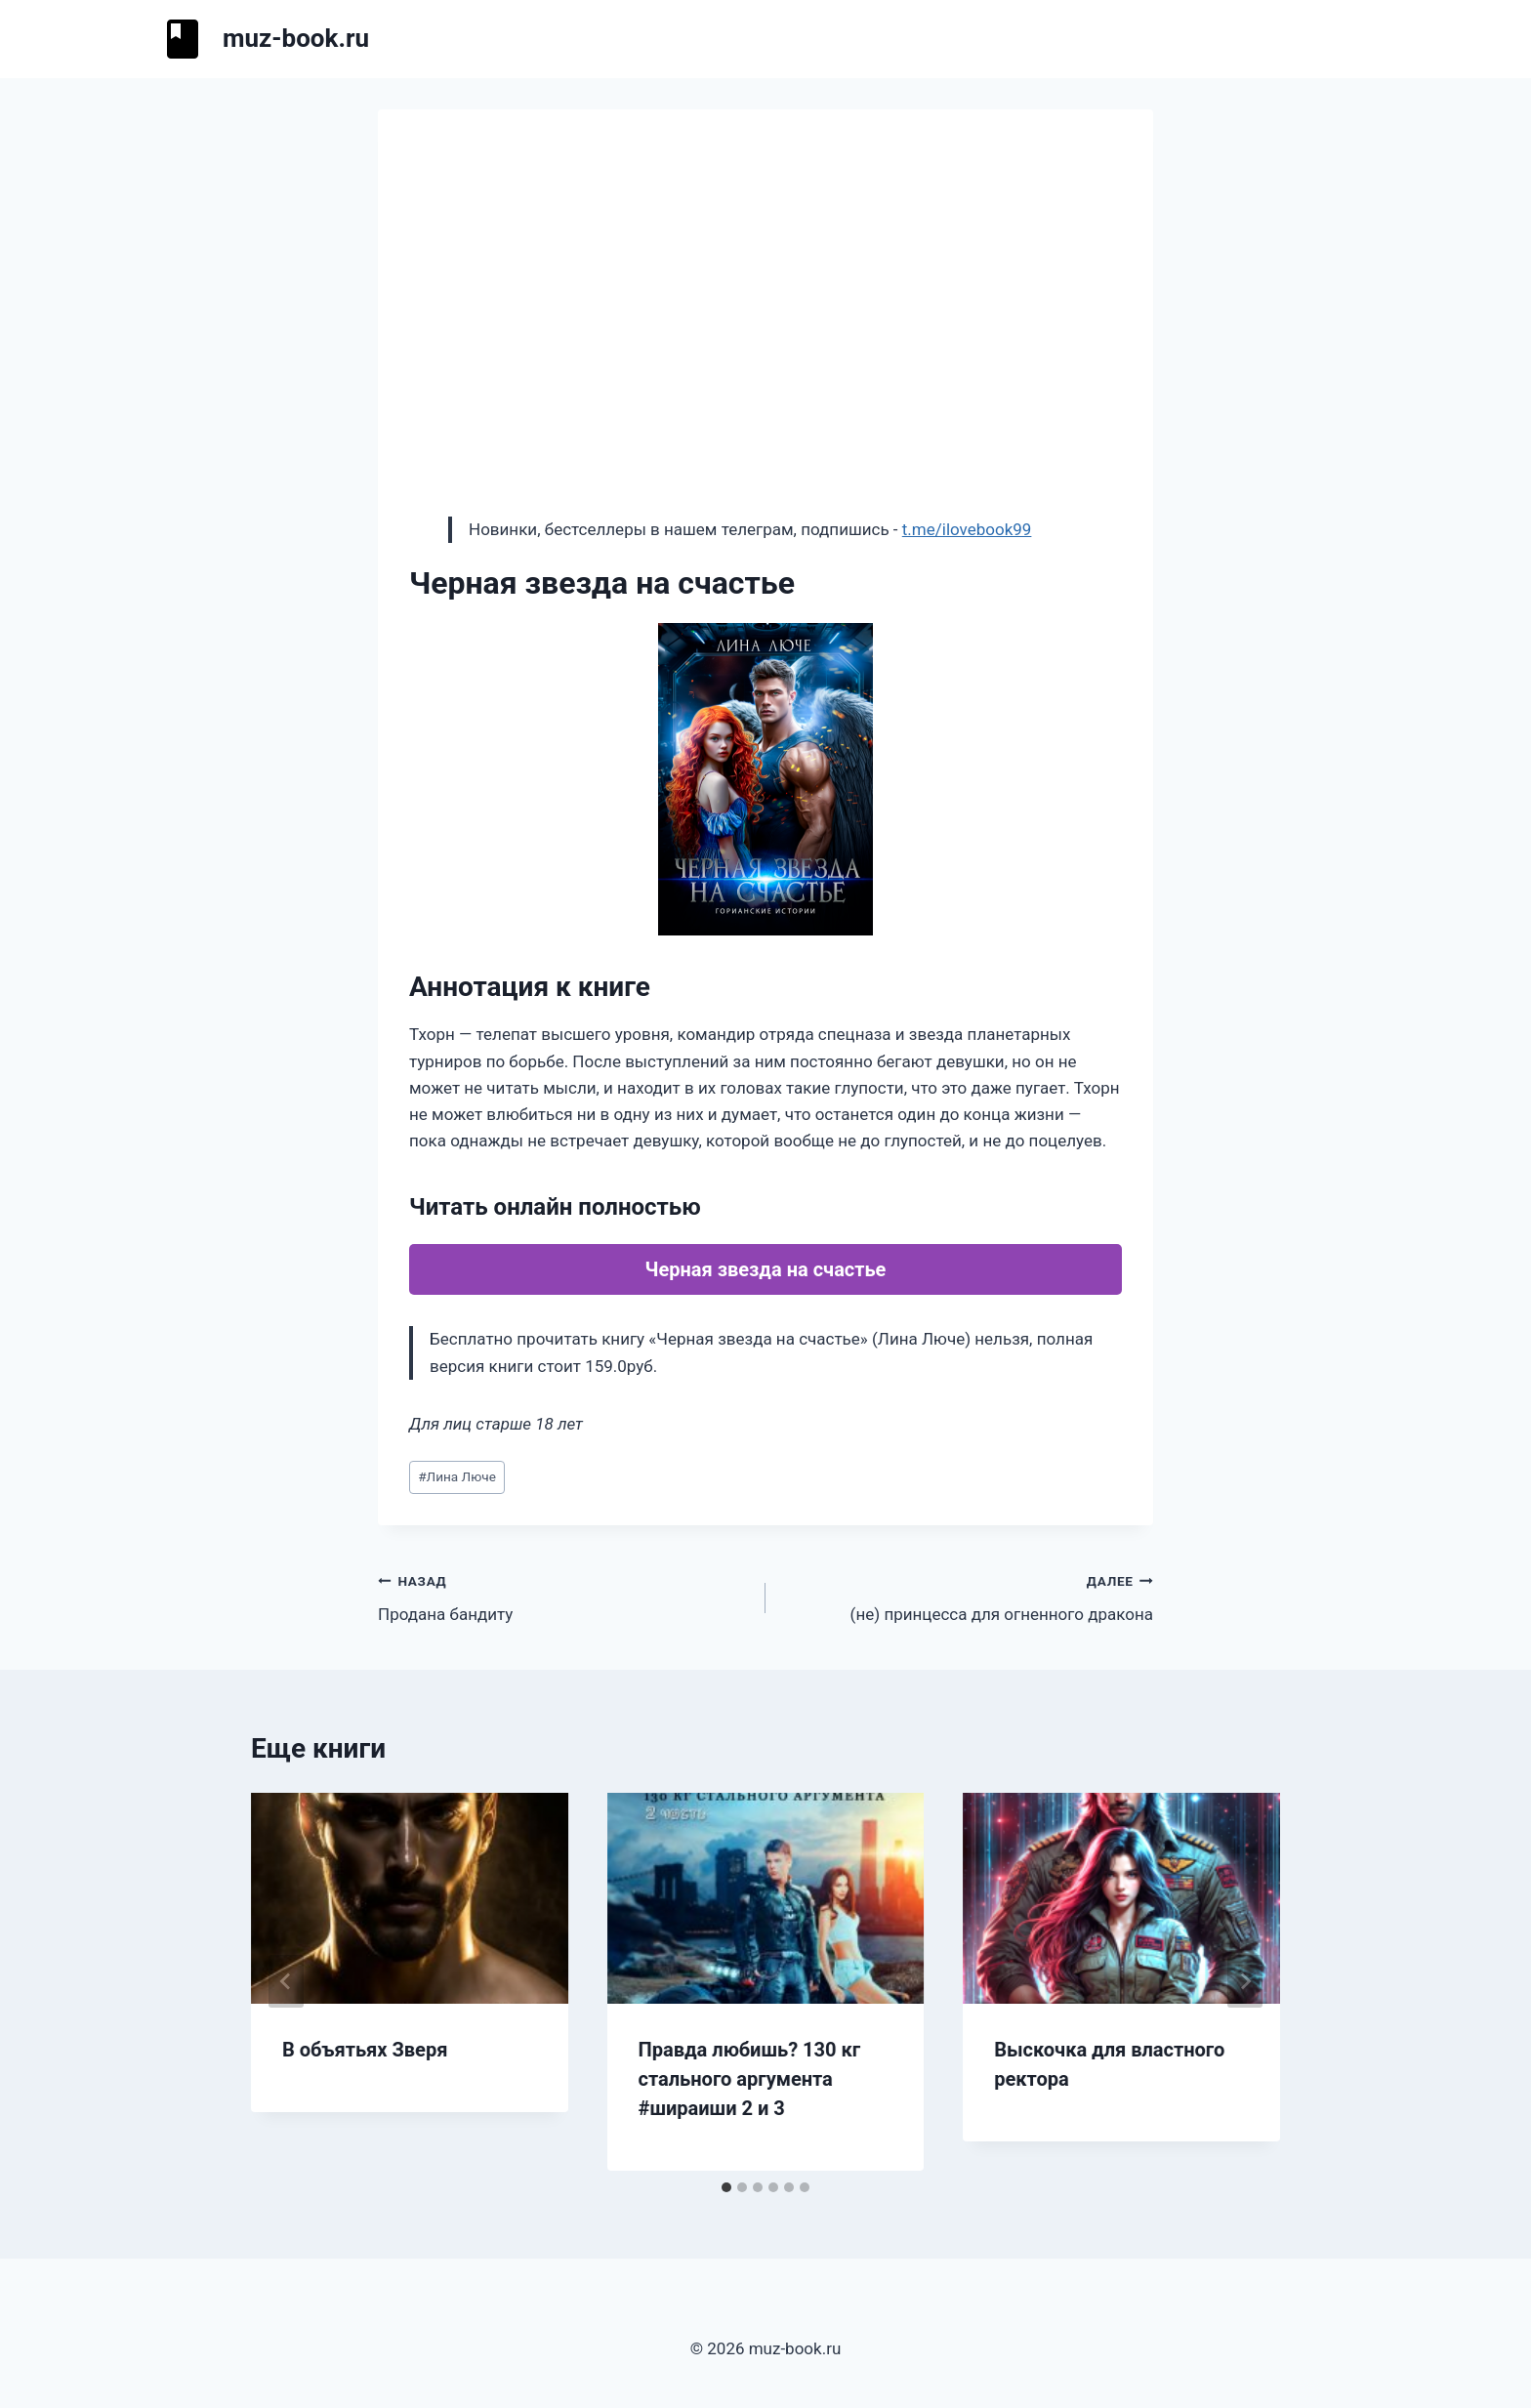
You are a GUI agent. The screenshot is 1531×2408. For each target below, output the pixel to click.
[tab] (726, 2187)
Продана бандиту (563, 1596)
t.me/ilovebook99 (967, 529)
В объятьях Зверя (364, 2049)
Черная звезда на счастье (766, 1269)
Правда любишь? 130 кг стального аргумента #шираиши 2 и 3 (750, 2079)
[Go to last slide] (286, 1981)
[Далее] (1244, 1981)
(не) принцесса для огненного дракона (967, 1596)
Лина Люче (457, 1476)
